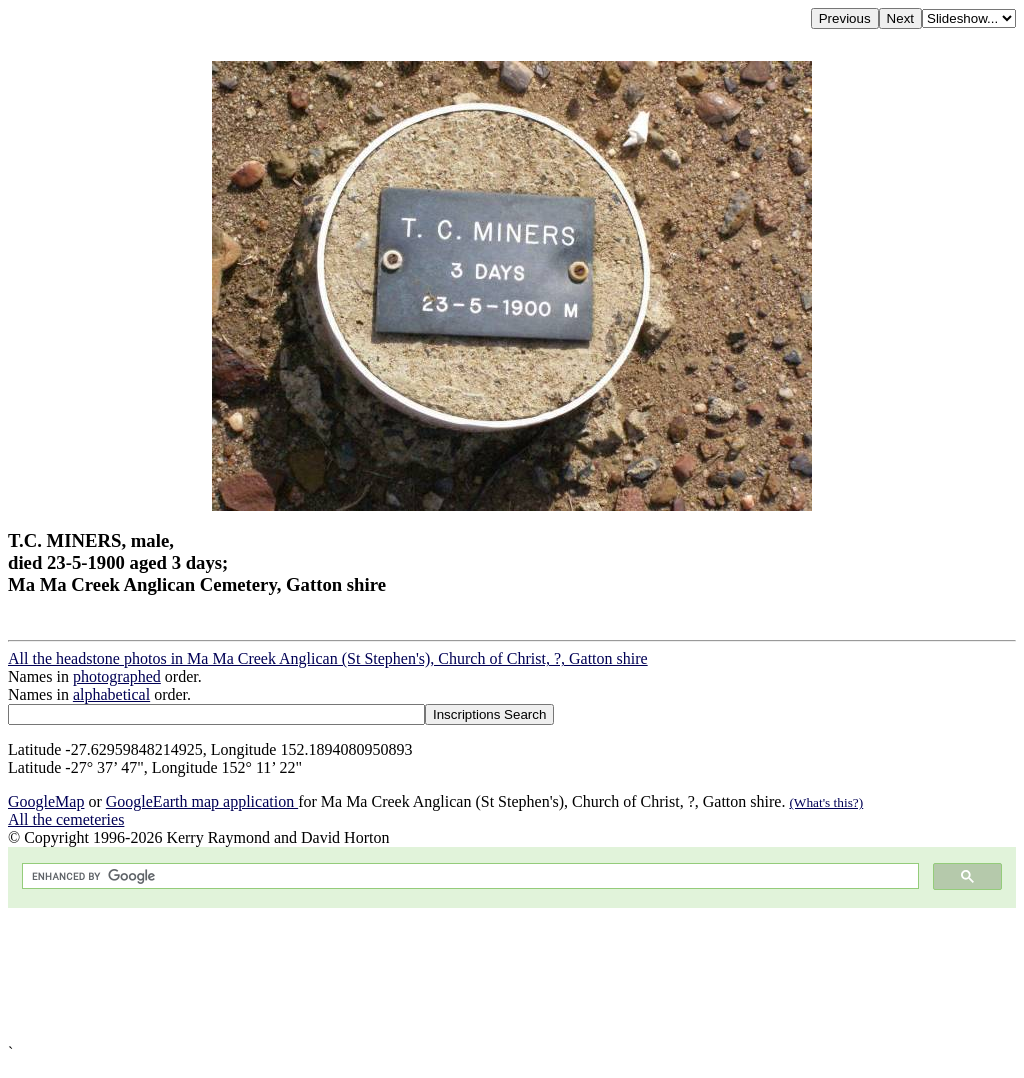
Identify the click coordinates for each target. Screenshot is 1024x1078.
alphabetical (111, 694)
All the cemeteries (66, 819)
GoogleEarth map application (202, 801)
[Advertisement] (512, 976)
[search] (468, 876)
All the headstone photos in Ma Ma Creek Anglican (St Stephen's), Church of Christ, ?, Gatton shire (328, 658)
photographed (117, 676)
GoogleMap (46, 801)
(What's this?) (826, 802)
